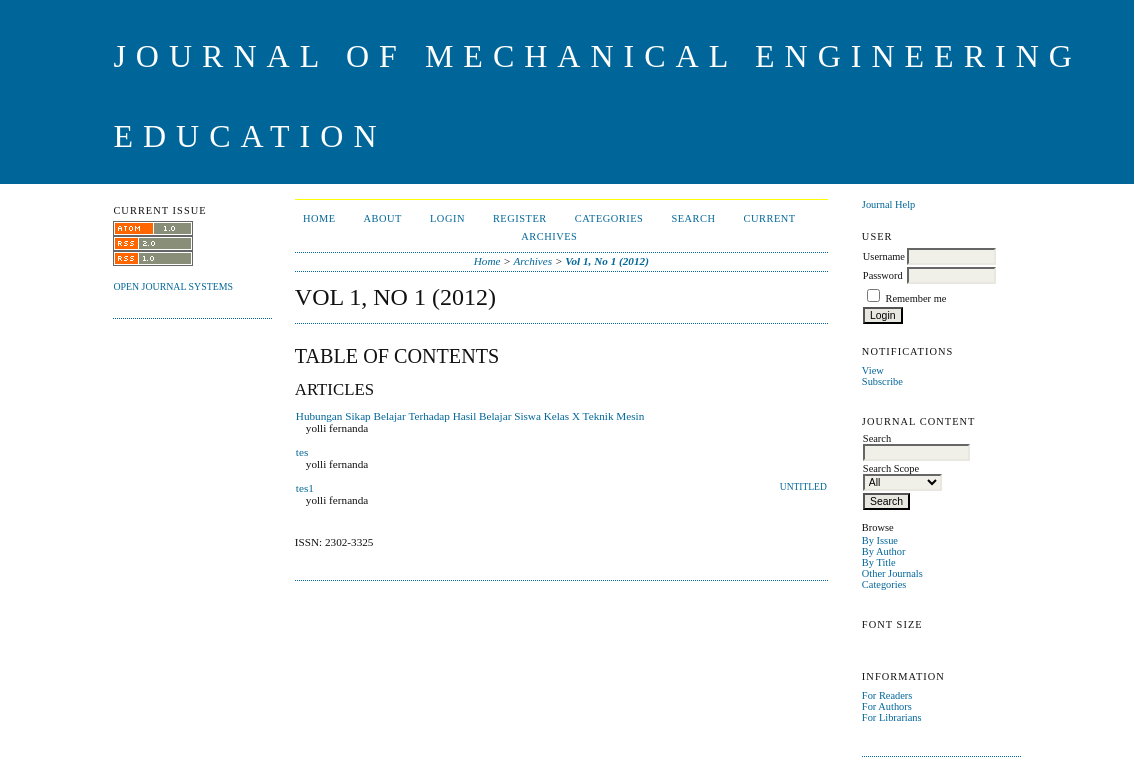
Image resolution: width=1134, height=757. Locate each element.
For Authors (887, 706)
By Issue (880, 540)
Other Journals (892, 573)
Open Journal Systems (173, 286)
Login (447, 218)
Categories (884, 584)
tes (302, 452)
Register (520, 218)
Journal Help (888, 204)
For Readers (887, 695)
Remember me (915, 298)
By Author (884, 551)
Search (693, 218)
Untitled (803, 487)
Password (883, 275)
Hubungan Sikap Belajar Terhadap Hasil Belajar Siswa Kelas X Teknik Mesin (470, 416)
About (383, 218)
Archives (549, 236)
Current (770, 218)
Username (884, 256)
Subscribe (882, 381)
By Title (879, 562)
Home (319, 218)
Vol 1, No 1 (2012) (607, 261)
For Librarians (892, 717)
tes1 (305, 488)
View (873, 370)
